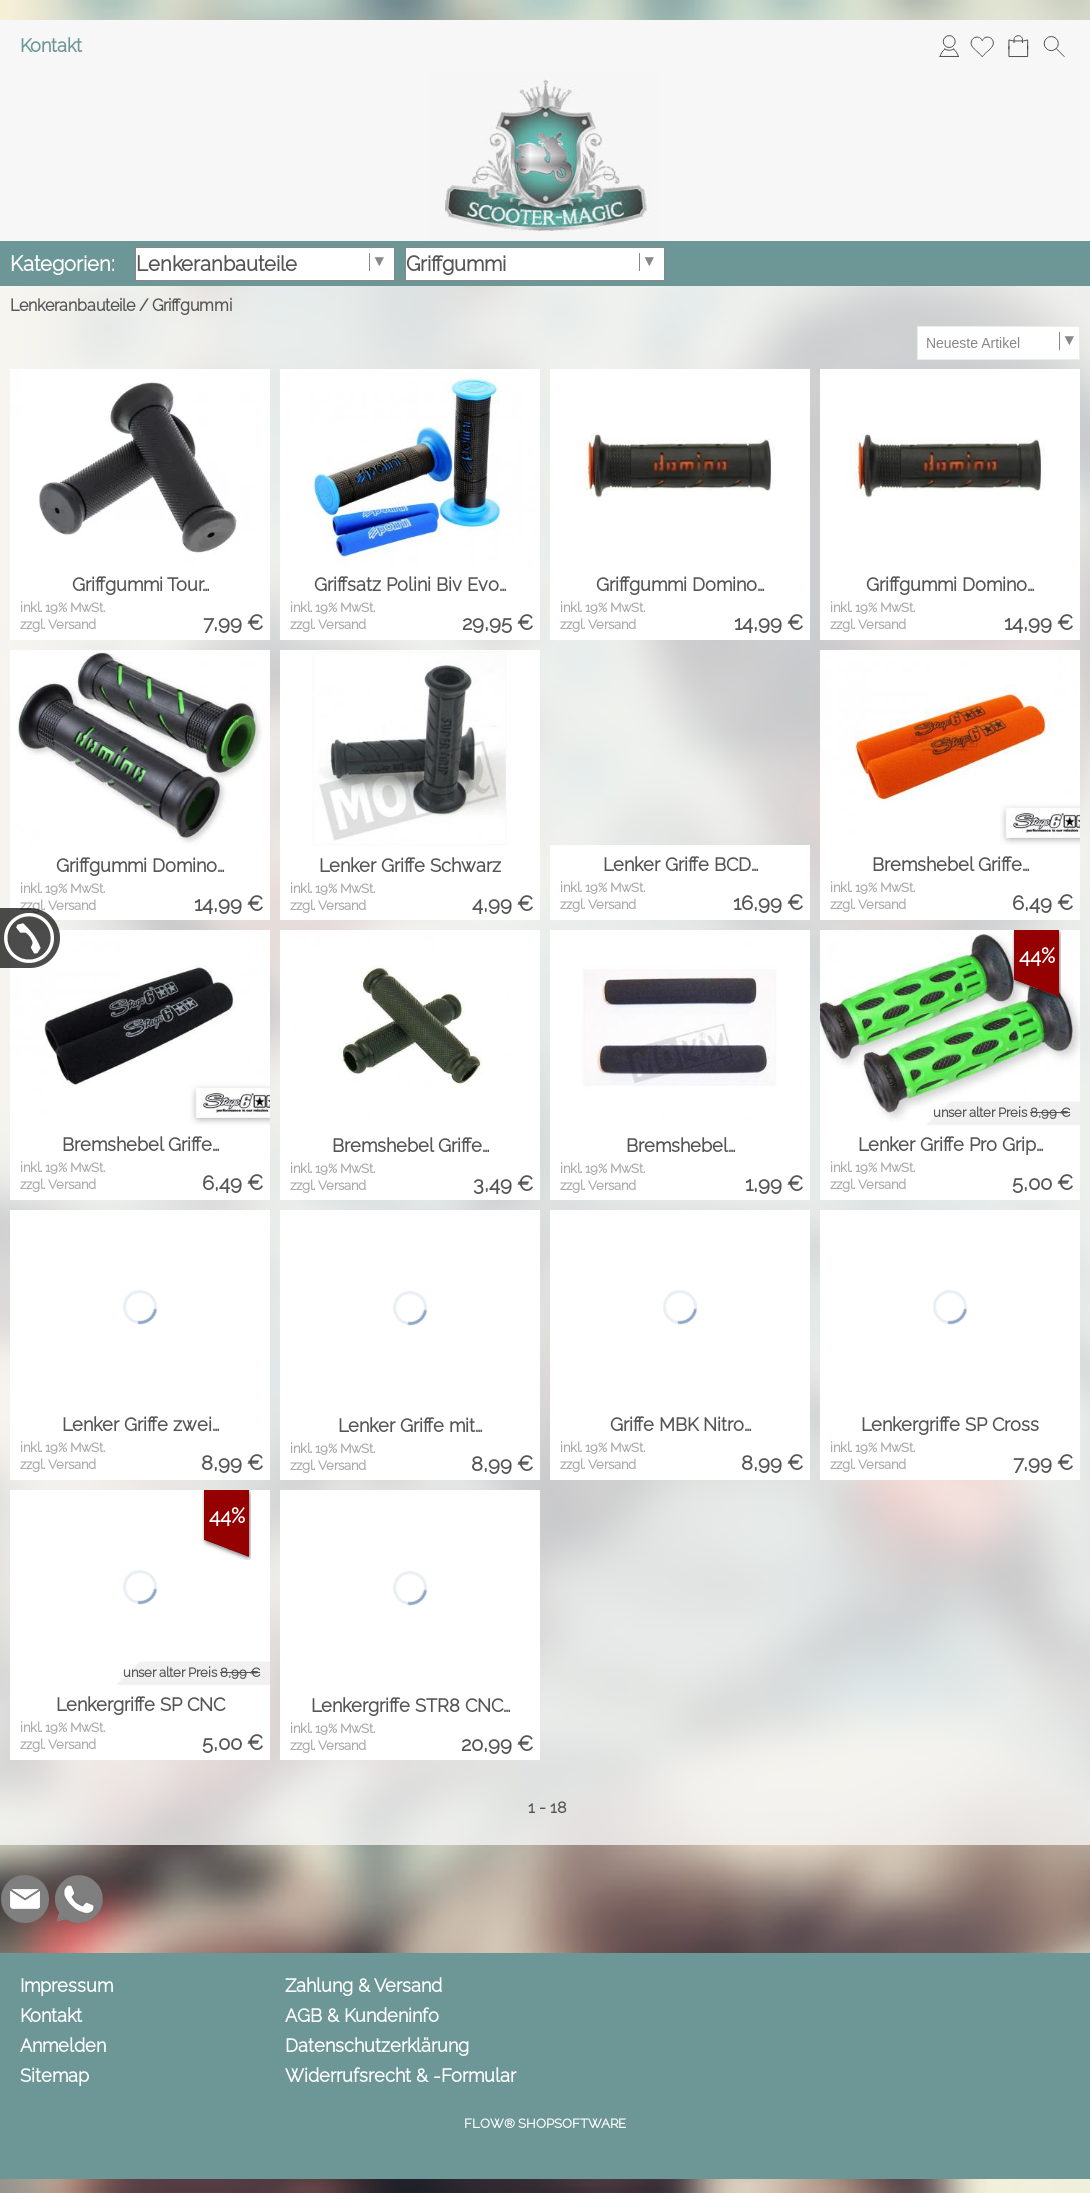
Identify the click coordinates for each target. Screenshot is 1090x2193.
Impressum (66, 1985)
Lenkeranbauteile (72, 305)
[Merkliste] (982, 46)
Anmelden (949, 45)
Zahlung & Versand (363, 1985)
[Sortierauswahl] (998, 343)
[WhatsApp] (79, 1899)
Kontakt (51, 45)
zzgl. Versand (58, 624)
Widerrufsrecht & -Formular (400, 2075)
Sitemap (54, 2075)
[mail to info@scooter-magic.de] (25, 1899)
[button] (1054, 46)
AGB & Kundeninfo (362, 2015)
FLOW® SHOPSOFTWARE (545, 2123)
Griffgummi (192, 305)
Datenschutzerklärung (377, 2045)
